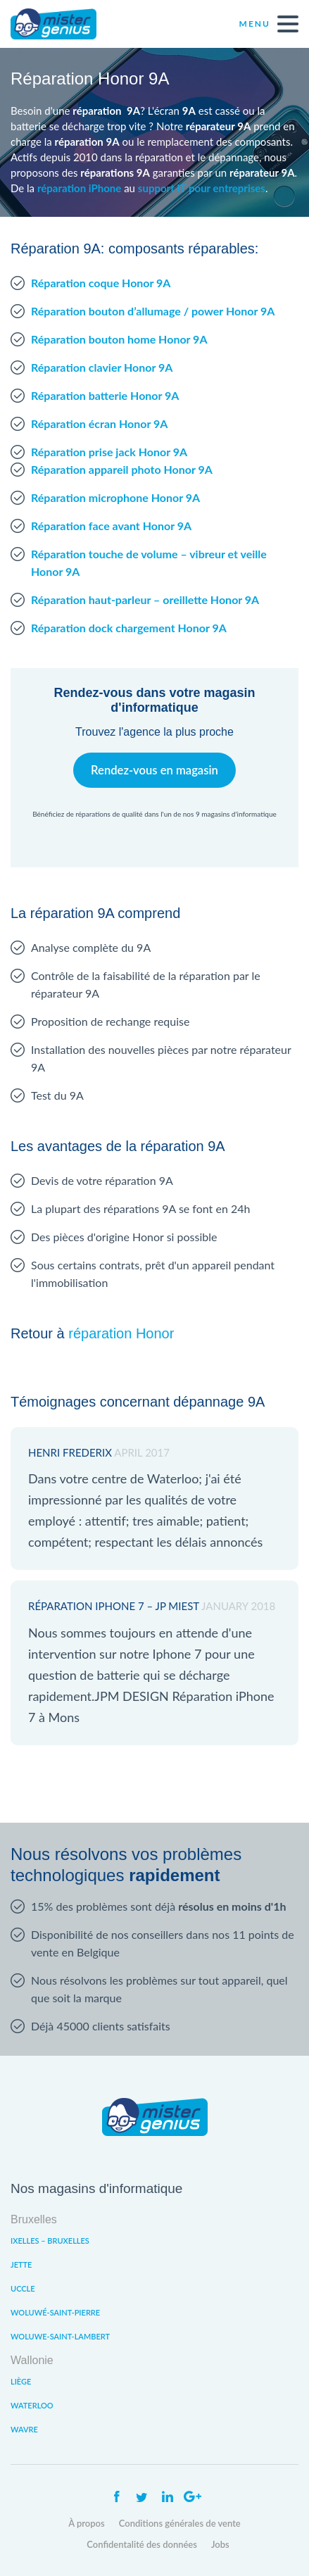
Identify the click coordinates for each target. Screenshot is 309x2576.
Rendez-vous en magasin (154, 769)
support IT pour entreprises (201, 188)
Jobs (220, 2544)
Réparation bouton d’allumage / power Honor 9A (153, 311)
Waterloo (32, 2405)
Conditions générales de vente (180, 2523)
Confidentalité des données (142, 2544)
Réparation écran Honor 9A (99, 423)
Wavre (24, 2429)
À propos (86, 2523)
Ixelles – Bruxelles (50, 2240)
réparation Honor (121, 1333)
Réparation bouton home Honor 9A (119, 339)
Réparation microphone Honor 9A (115, 497)
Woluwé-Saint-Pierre (55, 2312)
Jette (21, 2264)
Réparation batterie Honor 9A (105, 395)
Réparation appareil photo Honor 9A (122, 469)
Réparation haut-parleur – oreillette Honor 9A (145, 599)
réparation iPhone (79, 188)
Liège (21, 2381)
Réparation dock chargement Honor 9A (129, 627)
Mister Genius (63, 23)
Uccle (23, 2288)
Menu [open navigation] (268, 23)
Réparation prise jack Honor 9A (109, 451)
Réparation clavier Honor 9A (101, 367)
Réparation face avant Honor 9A (111, 525)
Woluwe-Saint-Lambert (60, 2336)
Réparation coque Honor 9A (100, 282)
